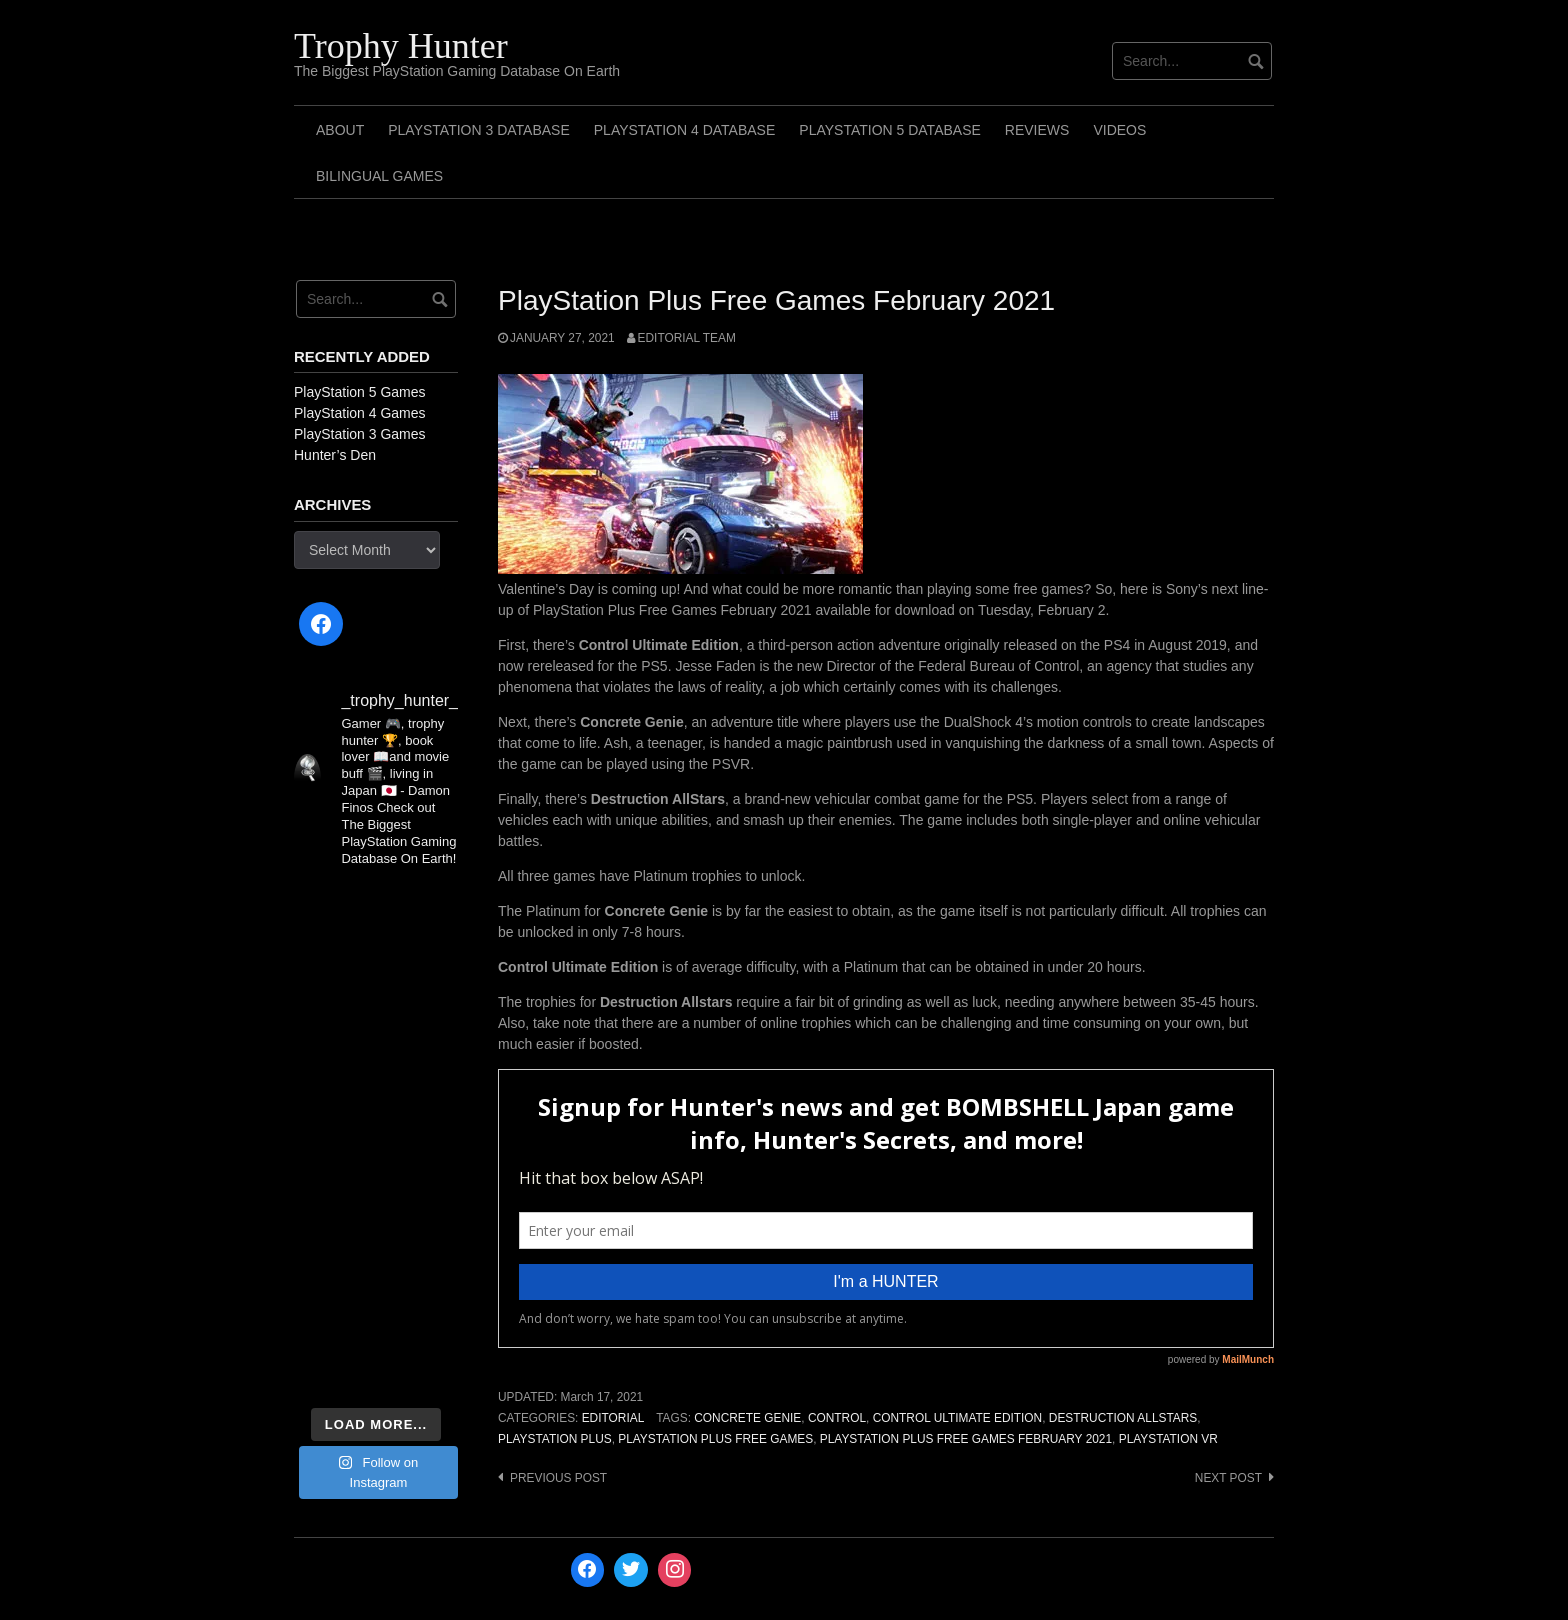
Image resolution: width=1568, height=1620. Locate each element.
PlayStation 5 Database (890, 130)
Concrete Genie (747, 1418)
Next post (1228, 1478)
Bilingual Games (379, 176)
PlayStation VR (1168, 1439)
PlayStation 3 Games (360, 434)
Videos (1119, 130)
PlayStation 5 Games (360, 392)
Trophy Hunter (401, 46)
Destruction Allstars (1123, 1418)
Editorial (613, 1418)
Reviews (1037, 130)
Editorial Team (687, 338)
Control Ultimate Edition (958, 1418)
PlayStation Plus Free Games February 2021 (966, 1439)
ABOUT (340, 130)
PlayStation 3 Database (479, 130)
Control (837, 1418)
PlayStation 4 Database (685, 130)
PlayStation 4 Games (360, 413)
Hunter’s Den (335, 455)
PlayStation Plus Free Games (715, 1439)
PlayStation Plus (555, 1439)
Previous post (558, 1478)
